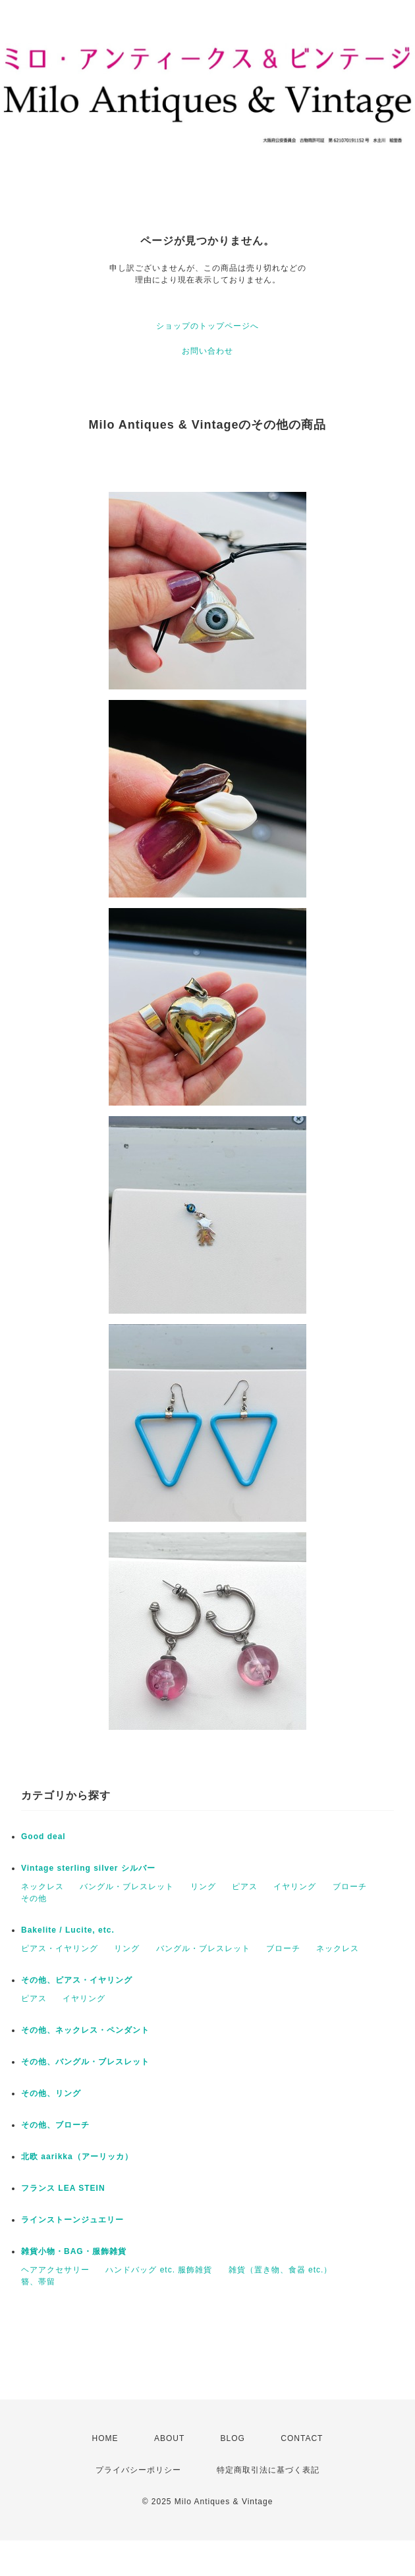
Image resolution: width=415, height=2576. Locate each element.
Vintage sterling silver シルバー (88, 1868)
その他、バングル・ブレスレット (85, 2061)
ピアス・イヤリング (59, 1948)
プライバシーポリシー (138, 2470)
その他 (34, 1898)
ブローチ (350, 1886)
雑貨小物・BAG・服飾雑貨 (73, 2251)
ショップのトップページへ (207, 326)
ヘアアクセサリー (55, 2269)
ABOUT (169, 2438)
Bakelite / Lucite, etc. (68, 1930)
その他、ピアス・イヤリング (76, 1980)
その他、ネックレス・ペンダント (85, 2030)
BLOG (233, 2438)
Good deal (43, 1836)
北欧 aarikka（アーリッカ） (77, 2156)
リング (203, 1886)
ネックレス (42, 1886)
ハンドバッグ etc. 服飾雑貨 (158, 2269)
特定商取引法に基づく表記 (268, 2470)
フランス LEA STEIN (63, 2188)
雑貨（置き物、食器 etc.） (281, 2269)
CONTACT (302, 2438)
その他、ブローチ (55, 2125)
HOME (105, 2438)
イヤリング (294, 1886)
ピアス (245, 1886)
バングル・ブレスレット (127, 1886)
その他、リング (51, 2093)
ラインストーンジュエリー (72, 2219)
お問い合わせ (207, 351)
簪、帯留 (38, 2281)
